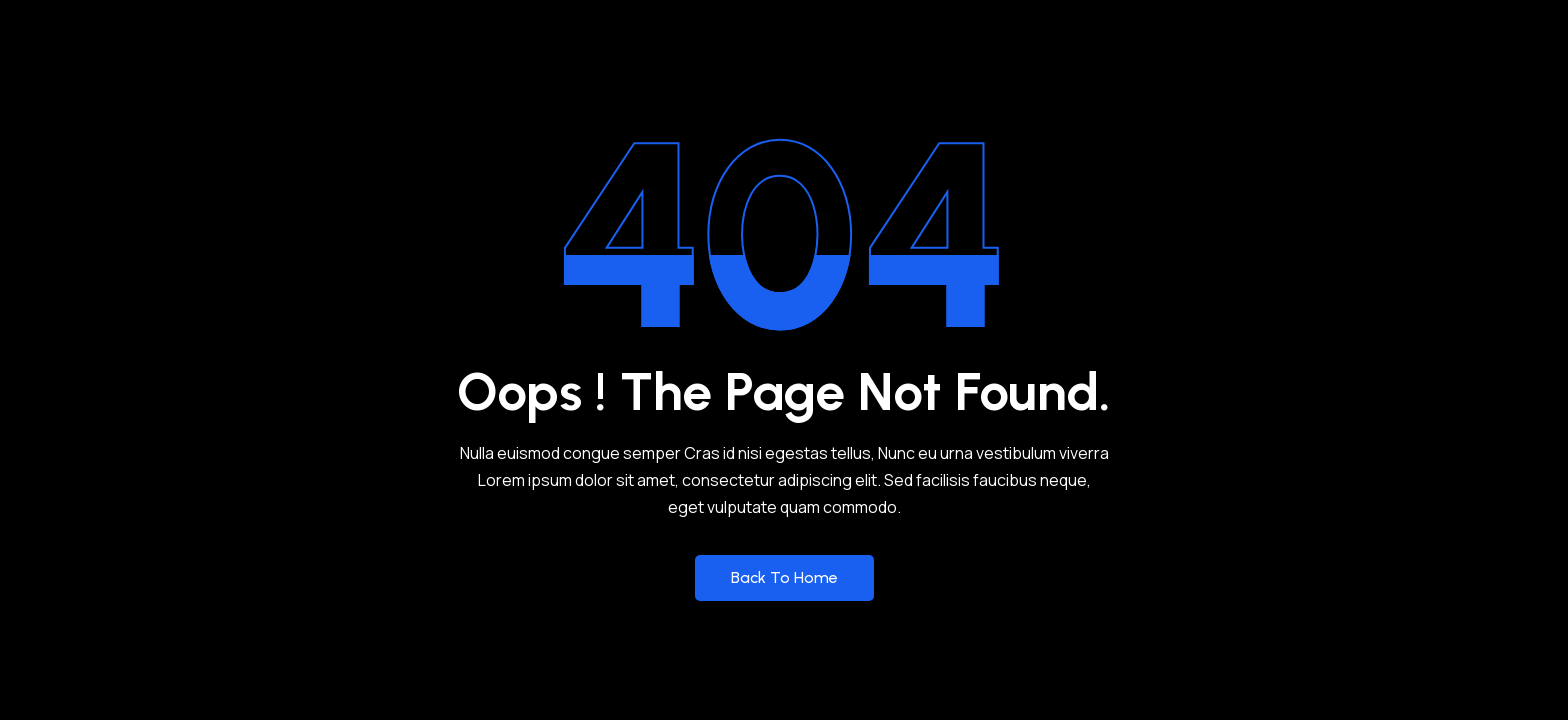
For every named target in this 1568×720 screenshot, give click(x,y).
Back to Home (784, 577)
